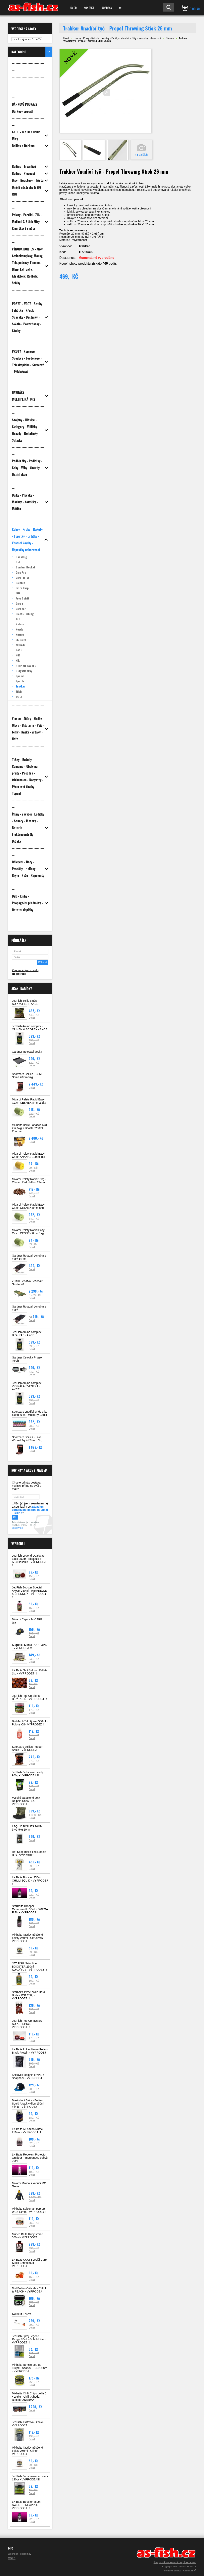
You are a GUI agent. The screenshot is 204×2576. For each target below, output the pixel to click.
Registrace (19, 973)
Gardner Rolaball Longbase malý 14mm (29, 1257)
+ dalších (141, 154)
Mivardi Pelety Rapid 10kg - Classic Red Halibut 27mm (29, 1180)
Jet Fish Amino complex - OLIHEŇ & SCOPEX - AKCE (29, 1028)
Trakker (170, 38)
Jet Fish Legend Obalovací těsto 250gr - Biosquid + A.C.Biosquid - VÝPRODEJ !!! (29, 1560)
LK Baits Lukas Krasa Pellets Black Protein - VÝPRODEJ (30, 2051)
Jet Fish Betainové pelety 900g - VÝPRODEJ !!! (27, 1774)
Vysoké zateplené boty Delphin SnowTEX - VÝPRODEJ (26, 1801)
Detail (32, 1017)
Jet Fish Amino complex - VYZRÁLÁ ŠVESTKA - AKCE (27, 1386)
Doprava (106, 7)
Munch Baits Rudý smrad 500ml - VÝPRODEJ (27, 2236)
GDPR (12, 2558)
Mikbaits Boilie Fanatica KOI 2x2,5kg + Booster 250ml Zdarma (29, 1128)
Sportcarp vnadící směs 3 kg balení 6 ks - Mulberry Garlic (29, 1413)
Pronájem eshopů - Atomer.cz (180, 2570)
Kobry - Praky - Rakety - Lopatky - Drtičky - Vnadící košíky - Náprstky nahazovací (118, 38)
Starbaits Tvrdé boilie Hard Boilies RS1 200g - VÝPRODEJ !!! (28, 1995)
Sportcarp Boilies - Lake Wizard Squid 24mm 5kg (27, 1439)
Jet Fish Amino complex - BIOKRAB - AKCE (27, 1333)
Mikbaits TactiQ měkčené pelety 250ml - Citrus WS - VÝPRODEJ (28, 1938)
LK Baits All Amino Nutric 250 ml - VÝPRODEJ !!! (27, 2130)
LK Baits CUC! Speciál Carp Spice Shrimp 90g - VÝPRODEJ (29, 2263)
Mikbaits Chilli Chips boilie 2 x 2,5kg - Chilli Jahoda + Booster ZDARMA (29, 2396)
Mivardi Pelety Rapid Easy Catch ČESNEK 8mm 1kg (28, 1231)
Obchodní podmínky (19, 2553)
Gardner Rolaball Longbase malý (29, 1308)
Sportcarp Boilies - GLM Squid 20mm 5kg (27, 1075)
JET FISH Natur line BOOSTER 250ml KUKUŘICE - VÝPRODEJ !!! (29, 1966)
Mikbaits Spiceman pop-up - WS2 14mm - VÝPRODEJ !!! (29, 2210)
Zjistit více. (18, 1528)
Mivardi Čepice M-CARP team (27, 1621)
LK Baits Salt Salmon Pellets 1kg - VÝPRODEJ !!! (29, 1672)
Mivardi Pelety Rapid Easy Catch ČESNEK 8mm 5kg (28, 1206)
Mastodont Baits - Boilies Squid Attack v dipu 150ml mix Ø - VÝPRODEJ (28, 2103)
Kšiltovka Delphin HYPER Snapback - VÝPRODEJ (28, 2076)
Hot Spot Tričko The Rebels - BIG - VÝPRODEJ (30, 1853)
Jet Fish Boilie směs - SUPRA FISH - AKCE (25, 1002)
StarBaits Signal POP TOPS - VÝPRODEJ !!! (29, 1646)
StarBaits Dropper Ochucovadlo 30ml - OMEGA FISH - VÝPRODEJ (30, 1909)
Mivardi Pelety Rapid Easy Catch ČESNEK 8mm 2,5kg (29, 1101)
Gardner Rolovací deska (27, 1051)
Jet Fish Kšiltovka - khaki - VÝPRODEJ (28, 2424)
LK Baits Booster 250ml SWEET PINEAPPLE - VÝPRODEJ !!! (26, 2505)
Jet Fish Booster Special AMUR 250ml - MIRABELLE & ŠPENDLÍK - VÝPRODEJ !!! (29, 1592)
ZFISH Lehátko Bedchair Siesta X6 (27, 1282)
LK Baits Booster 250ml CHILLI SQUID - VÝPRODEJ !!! (30, 1880)
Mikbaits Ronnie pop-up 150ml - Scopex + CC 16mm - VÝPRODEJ (29, 2368)
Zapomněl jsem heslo (25, 970)
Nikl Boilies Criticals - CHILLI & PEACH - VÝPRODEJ (29, 2290)
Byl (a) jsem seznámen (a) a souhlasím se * (30, 1508)
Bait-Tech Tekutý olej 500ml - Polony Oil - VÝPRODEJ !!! (30, 1723)
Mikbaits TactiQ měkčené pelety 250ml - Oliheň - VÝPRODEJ (27, 2451)
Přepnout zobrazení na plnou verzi (175, 2562)
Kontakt (89, 7)
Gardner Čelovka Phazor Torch (27, 1359)
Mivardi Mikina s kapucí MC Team (29, 2185)
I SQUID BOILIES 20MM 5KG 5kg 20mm (27, 1828)
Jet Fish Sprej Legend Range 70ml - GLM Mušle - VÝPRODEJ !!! (28, 2339)
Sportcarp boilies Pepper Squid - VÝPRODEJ (27, 1748)
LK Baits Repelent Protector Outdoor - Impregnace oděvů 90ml (30, 2157)
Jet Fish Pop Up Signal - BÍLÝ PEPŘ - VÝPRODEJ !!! (29, 1697)
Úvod (73, 7)
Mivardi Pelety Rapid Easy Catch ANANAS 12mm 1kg (28, 1155)
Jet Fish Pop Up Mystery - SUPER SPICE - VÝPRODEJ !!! (28, 2024)
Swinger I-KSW (21, 2313)
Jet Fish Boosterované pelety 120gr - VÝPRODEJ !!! (30, 2478)
